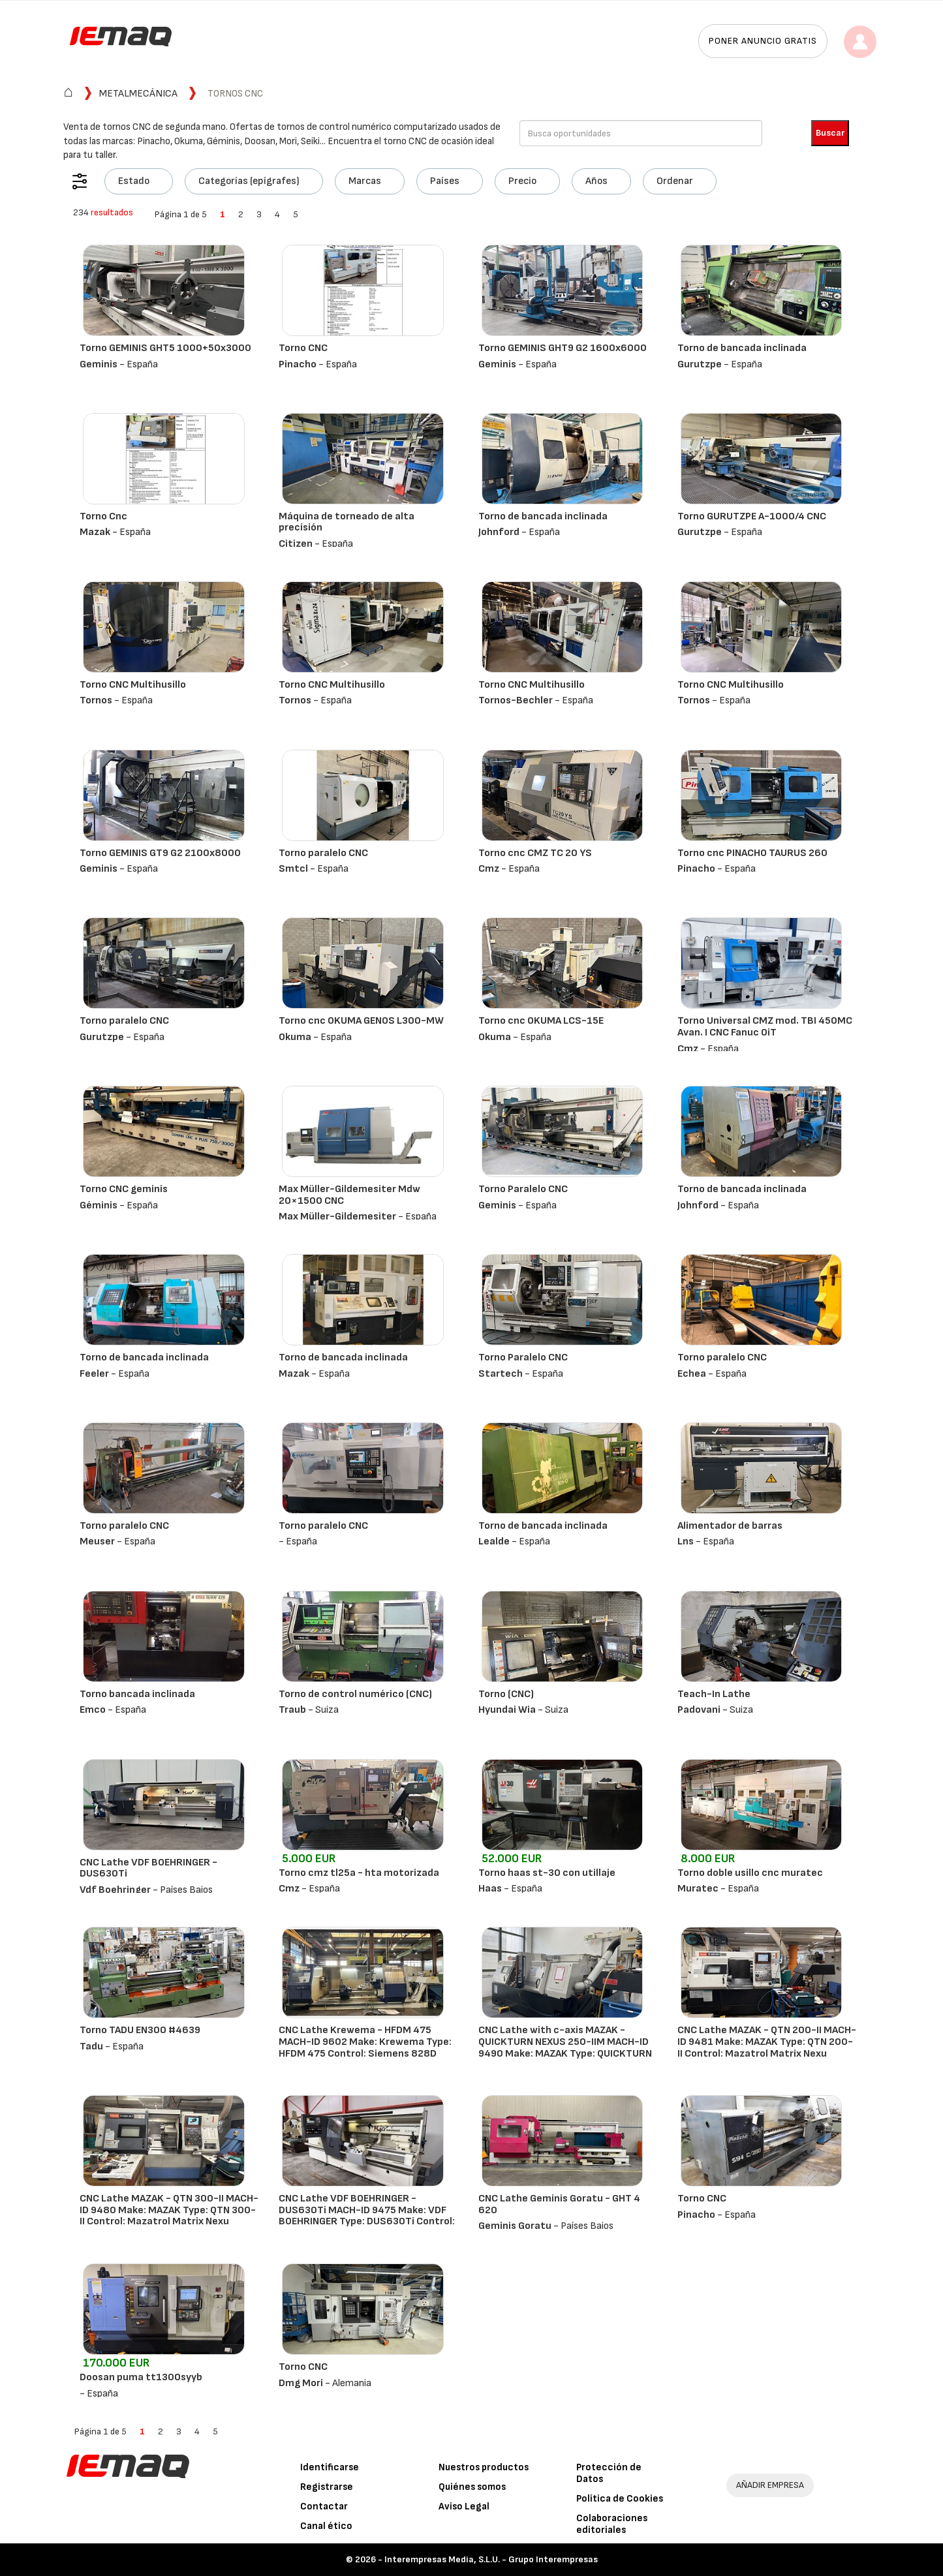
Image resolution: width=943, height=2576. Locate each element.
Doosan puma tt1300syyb (141, 2377)
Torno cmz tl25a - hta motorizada (359, 1873)
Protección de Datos (609, 2473)
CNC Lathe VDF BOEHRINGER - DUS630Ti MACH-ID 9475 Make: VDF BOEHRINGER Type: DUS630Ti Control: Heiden (367, 2215)
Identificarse (329, 2467)
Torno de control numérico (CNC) (355, 1694)
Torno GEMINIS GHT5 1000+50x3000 (165, 348)
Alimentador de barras (729, 1526)
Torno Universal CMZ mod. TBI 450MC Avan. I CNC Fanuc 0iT (764, 1027)
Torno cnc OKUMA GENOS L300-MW (361, 1021)
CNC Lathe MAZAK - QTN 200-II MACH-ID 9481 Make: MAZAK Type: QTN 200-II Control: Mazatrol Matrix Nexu (766, 2041)
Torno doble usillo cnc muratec (750, 1873)
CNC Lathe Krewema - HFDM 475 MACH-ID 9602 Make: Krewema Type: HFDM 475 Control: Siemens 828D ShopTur (365, 2047)
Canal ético (326, 2526)
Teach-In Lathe (713, 1694)
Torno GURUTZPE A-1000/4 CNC (751, 516)
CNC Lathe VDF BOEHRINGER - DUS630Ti (148, 1868)
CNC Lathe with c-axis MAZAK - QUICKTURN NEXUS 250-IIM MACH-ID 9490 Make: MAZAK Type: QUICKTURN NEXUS (565, 2047)
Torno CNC (303, 348)
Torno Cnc (103, 516)
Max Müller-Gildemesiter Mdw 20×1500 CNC (349, 1195)
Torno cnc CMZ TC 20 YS (535, 853)
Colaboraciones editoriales (611, 2524)
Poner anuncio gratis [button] (763, 40)
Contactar (324, 2506)
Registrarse (326, 2487)
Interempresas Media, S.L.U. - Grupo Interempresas (491, 2559)
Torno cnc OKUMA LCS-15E (541, 1021)
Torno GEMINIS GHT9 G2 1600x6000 (562, 348)
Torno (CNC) (506, 1694)
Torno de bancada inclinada (742, 348)
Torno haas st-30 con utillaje (546, 1873)
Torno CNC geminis (124, 1189)
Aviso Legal (464, 2506)
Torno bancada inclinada (137, 1694)
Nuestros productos (484, 2467)
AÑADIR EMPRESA (770, 2485)
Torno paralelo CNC (323, 853)
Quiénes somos (472, 2487)
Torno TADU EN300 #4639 (140, 2030)
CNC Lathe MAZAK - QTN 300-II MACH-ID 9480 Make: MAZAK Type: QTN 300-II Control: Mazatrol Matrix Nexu (169, 2210)
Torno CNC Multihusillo (133, 685)
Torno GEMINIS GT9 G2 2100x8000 (160, 853)
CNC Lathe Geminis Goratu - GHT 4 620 (559, 2204)
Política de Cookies (619, 2498)
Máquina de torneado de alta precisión (346, 522)
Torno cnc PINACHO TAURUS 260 (752, 853)
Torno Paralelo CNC (523, 1189)
